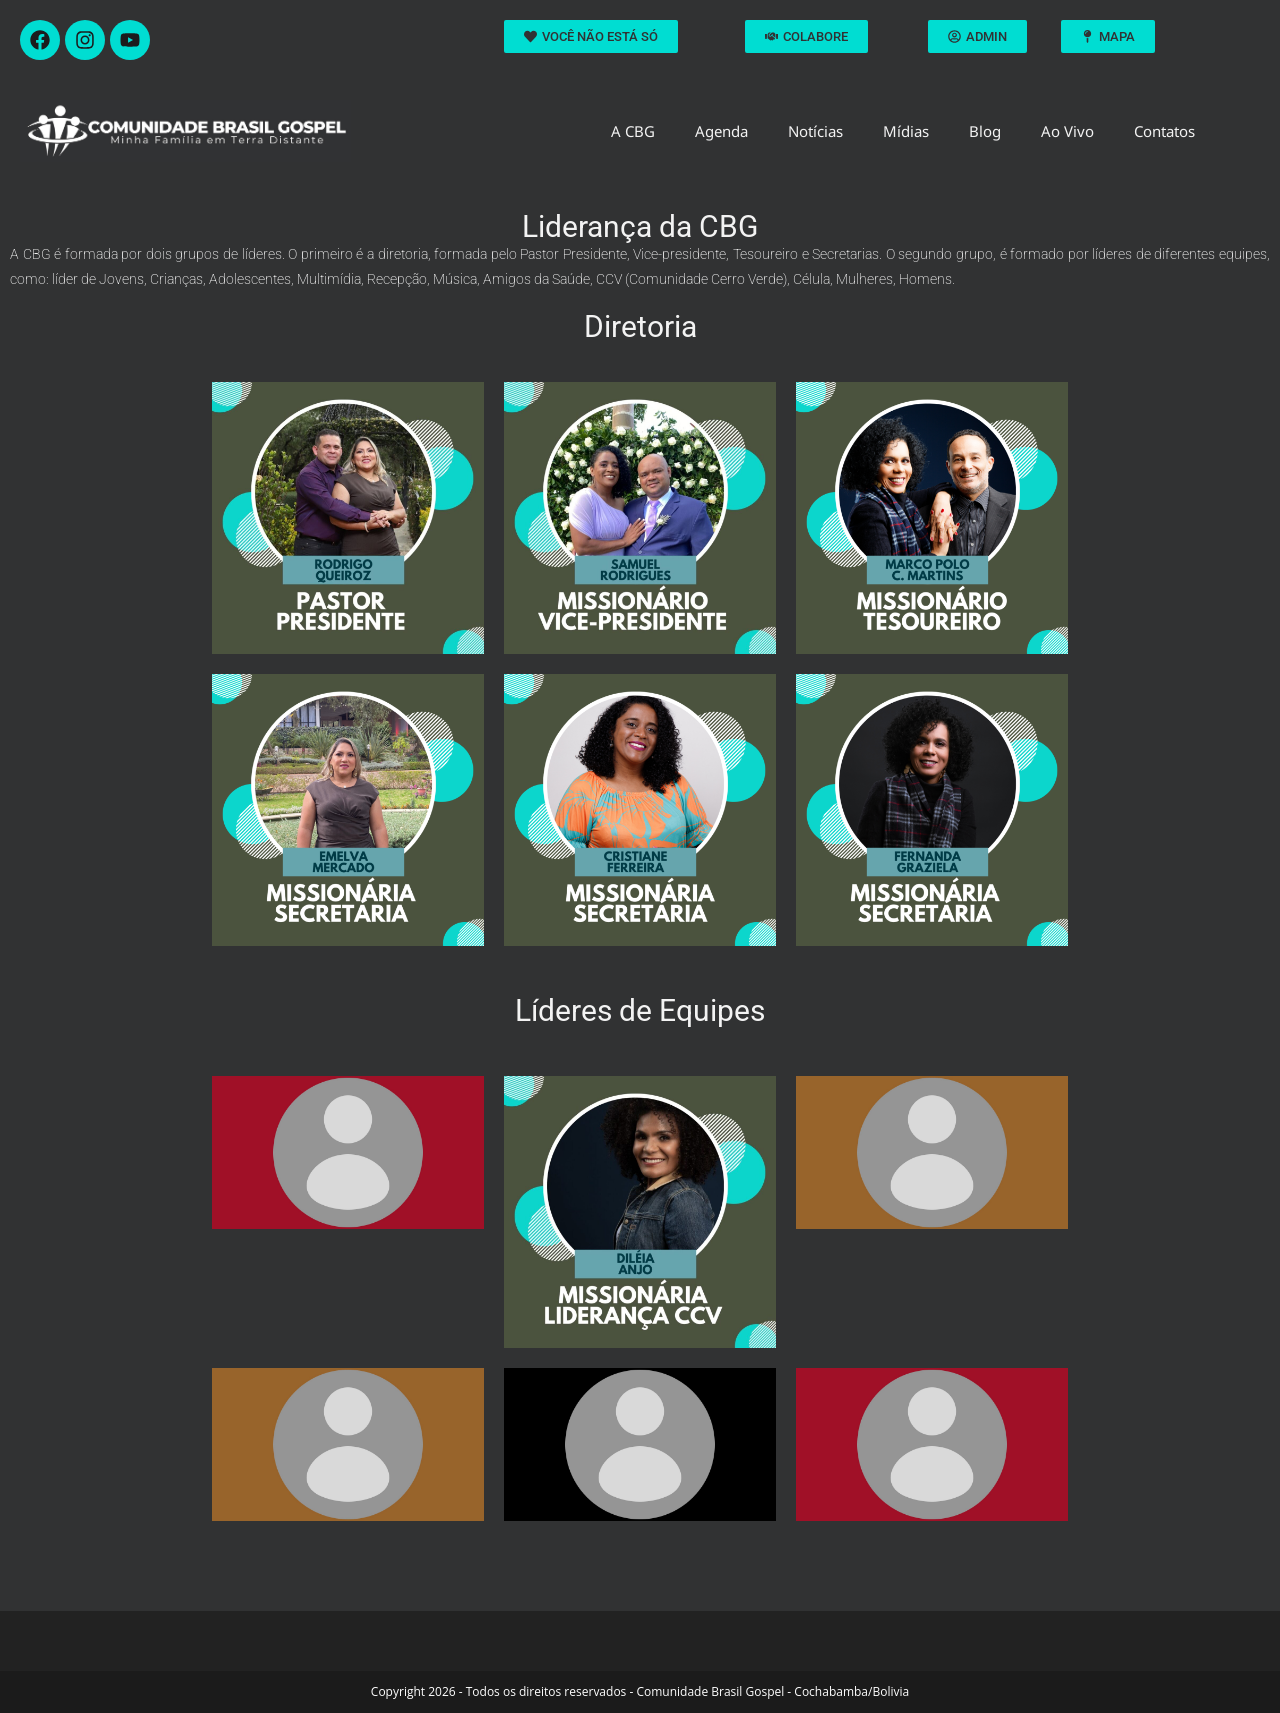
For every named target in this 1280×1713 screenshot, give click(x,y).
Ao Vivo (1067, 131)
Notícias (815, 131)
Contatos (1164, 131)
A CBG (633, 131)
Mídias (906, 131)
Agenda (721, 131)
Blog (985, 131)
